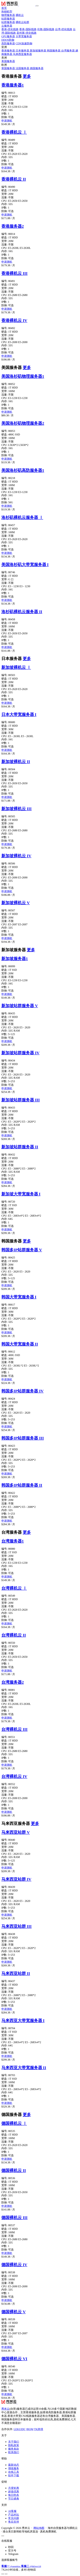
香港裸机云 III (14, 273)
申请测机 (6, 120)
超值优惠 (13, 2491)
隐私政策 (13, 2445)
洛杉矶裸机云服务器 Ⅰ (22, 517)
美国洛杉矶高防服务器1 (22, 470)
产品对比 (13, 2514)
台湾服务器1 (12, 1541)
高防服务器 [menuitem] (8, 43)
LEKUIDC (19, 2429)
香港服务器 (8, 50)
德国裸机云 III (14, 2217)
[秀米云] (18, 4)
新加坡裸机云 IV (16, 856)
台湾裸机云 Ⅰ (14, 1588)
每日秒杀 (13, 2495)
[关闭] (2, 2535)
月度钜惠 (13, 2488)
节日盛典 (13, 2498)
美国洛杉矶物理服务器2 (22, 423)
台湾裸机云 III (14, 1729)
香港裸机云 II (13, 179)
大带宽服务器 (24, 36)
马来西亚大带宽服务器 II (23, 2067)
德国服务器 (36, 68)
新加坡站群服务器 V (19, 1006)
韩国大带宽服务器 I (18, 1297)
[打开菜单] (37, 5)
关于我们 (13, 2441)
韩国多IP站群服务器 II (21, 1485)
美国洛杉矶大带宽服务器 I (25, 564)
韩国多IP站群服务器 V (21, 1250)
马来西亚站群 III (16, 1926)
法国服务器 (23, 68)
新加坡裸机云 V (15, 903)
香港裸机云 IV (14, 320)
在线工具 (13, 2471)
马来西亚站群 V (15, 1832)
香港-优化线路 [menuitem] (10, 29)
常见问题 (13, 2518)
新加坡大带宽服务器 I (20, 1194)
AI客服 (12, 2511)
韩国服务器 (54, 50)
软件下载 (13, 2475)
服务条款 (13, 2448)
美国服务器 (8, 61)
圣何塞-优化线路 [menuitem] (26, 32)
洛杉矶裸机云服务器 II (21, 611)
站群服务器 (8, 18)
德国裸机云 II (13, 2170)
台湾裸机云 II (13, 1635)
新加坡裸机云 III (16, 808)
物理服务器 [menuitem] (8, 15)
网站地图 (38, 2528)
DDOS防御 (7, 39)
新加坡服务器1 (14, 958)
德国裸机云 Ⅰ (14, 2123)
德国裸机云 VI (14, 2359)
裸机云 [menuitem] (20, 15)
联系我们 (13, 2452)
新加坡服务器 (38, 50)
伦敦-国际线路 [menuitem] (45, 29)
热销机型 (6, 11)
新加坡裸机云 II (15, 761)
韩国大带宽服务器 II (19, 1344)
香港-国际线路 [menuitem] (27, 29)
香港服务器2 (12, 226)
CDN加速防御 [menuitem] (24, 43)
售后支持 (13, 2521)
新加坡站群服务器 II (19, 1147)
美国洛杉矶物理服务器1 (22, 376)
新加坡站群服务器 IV (20, 1053)
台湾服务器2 (12, 1682)
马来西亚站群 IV (16, 1879)
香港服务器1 (12, 85)
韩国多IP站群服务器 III (22, 1438)
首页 (4, 8)
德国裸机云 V (13, 2312)
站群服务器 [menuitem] (8, 22)
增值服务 (13, 2468)
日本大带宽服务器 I (18, 714)
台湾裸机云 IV (14, 1776)
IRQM (29, 2429)
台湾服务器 (68, 50)
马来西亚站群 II (15, 1973)
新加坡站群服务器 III (20, 1100)
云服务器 (6, 25)
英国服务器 (8, 68)
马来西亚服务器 (22, 54)
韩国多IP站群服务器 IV (22, 1391)
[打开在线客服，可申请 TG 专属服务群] (2, 2573)
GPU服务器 (8, 36)
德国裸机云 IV (14, 2264)
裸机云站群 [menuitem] (22, 22)
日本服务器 (23, 50)
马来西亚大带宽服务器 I (23, 2020)
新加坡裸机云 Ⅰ (16, 667)
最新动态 (13, 2464)
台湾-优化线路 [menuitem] (63, 29)
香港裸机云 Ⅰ (14, 132)
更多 (27, 76)
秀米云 (5, 2408)
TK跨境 (38, 2429)
